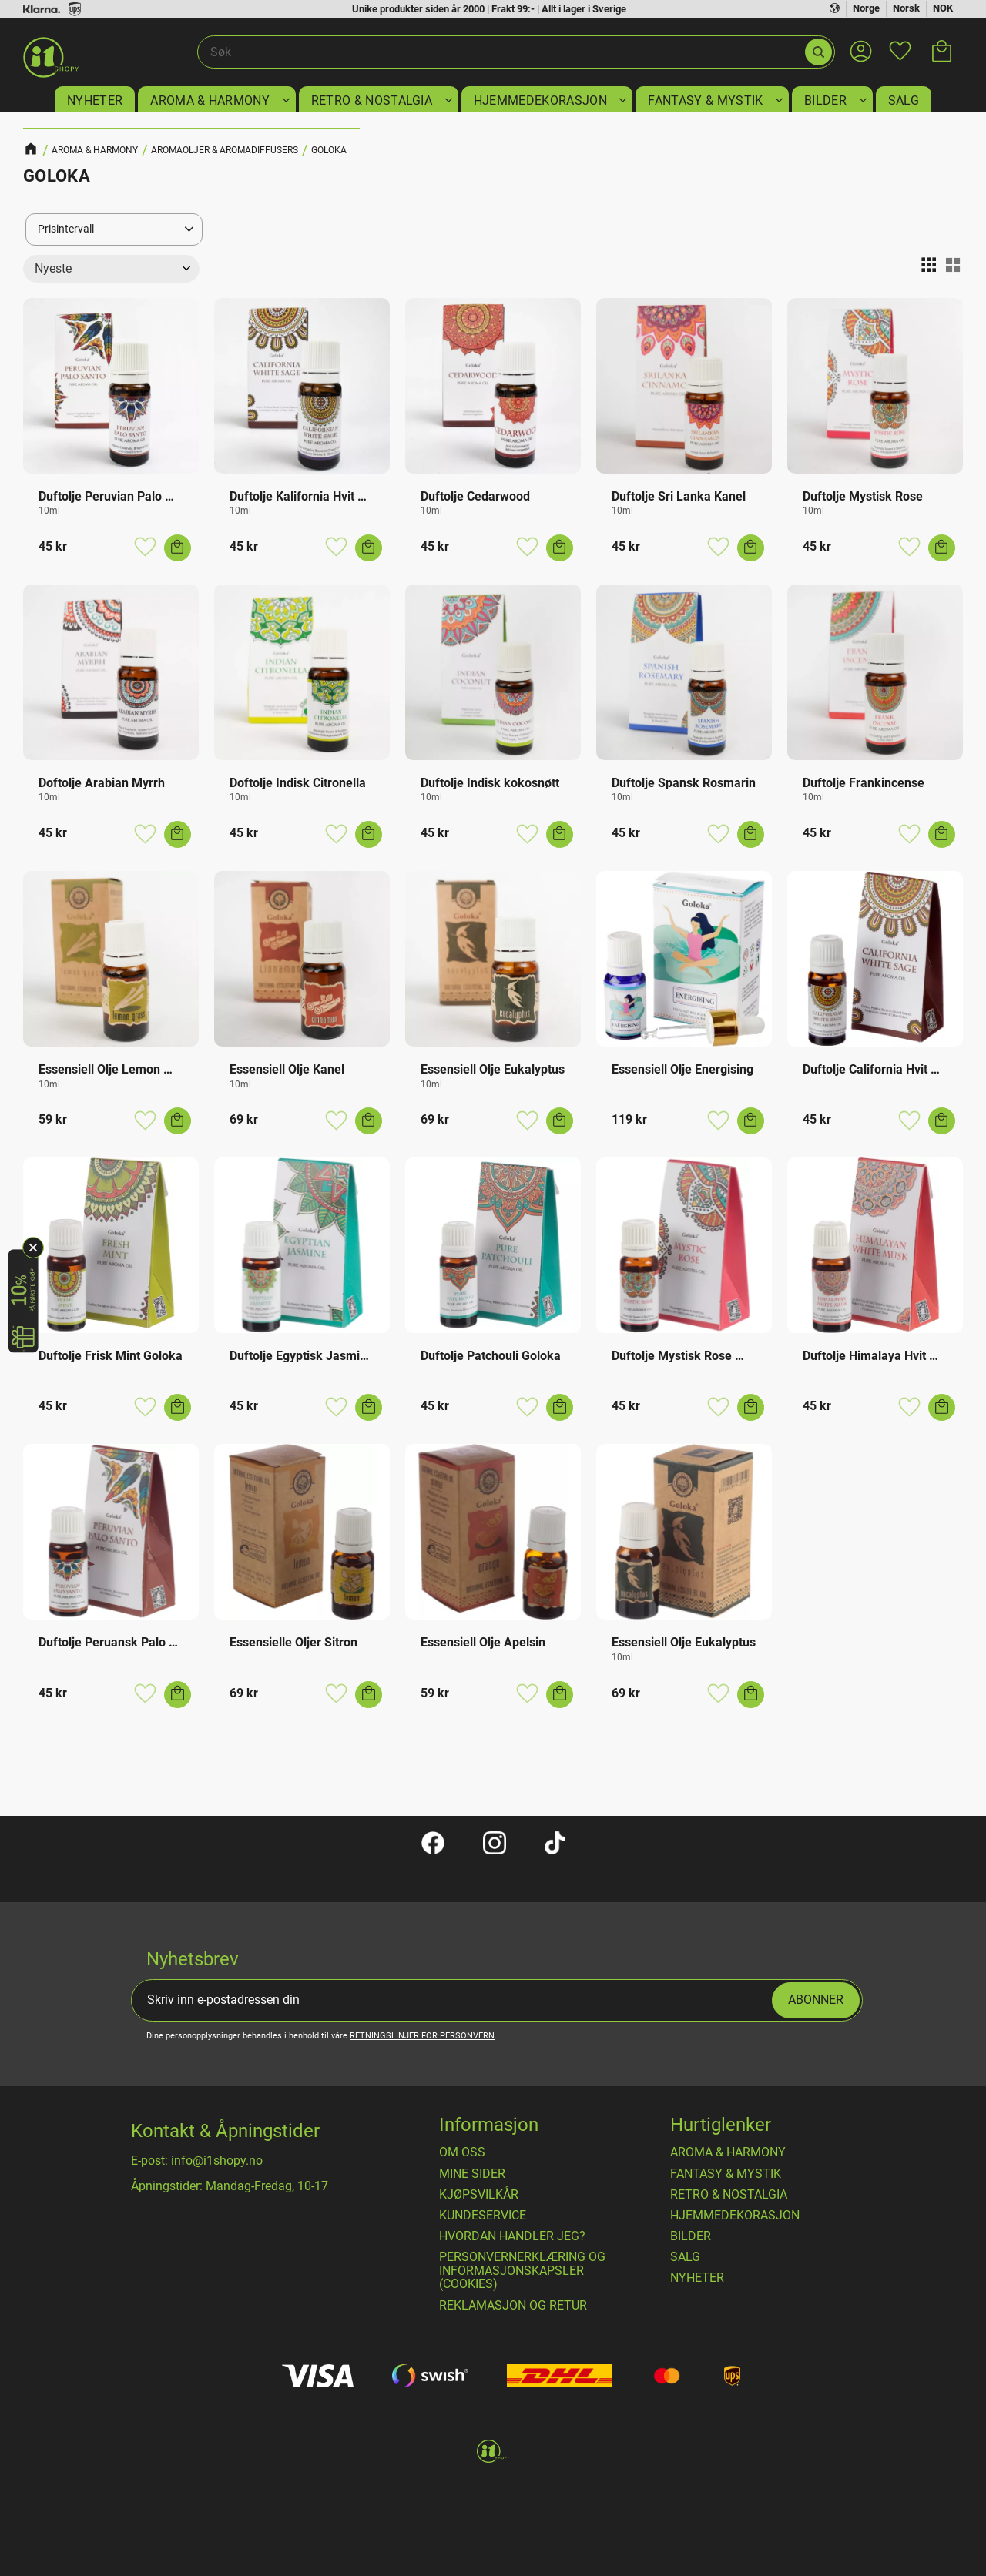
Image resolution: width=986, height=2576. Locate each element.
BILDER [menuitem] (825, 100)
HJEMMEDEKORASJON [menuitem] (540, 100)
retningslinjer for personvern (422, 2036)
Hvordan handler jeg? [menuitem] (512, 2236)
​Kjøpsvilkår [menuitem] (478, 2195)
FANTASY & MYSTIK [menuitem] (705, 100)
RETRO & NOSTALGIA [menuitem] (371, 100)
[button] (900, 41)
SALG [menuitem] (903, 100)
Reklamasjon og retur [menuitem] (513, 2306)
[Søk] (818, 52)
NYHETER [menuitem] (94, 100)
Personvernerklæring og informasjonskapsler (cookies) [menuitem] (522, 2270)
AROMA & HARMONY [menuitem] (210, 100)
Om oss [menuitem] (462, 2152)
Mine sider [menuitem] (472, 2174)
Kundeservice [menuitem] (482, 2216)
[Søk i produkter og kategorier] (500, 52)
